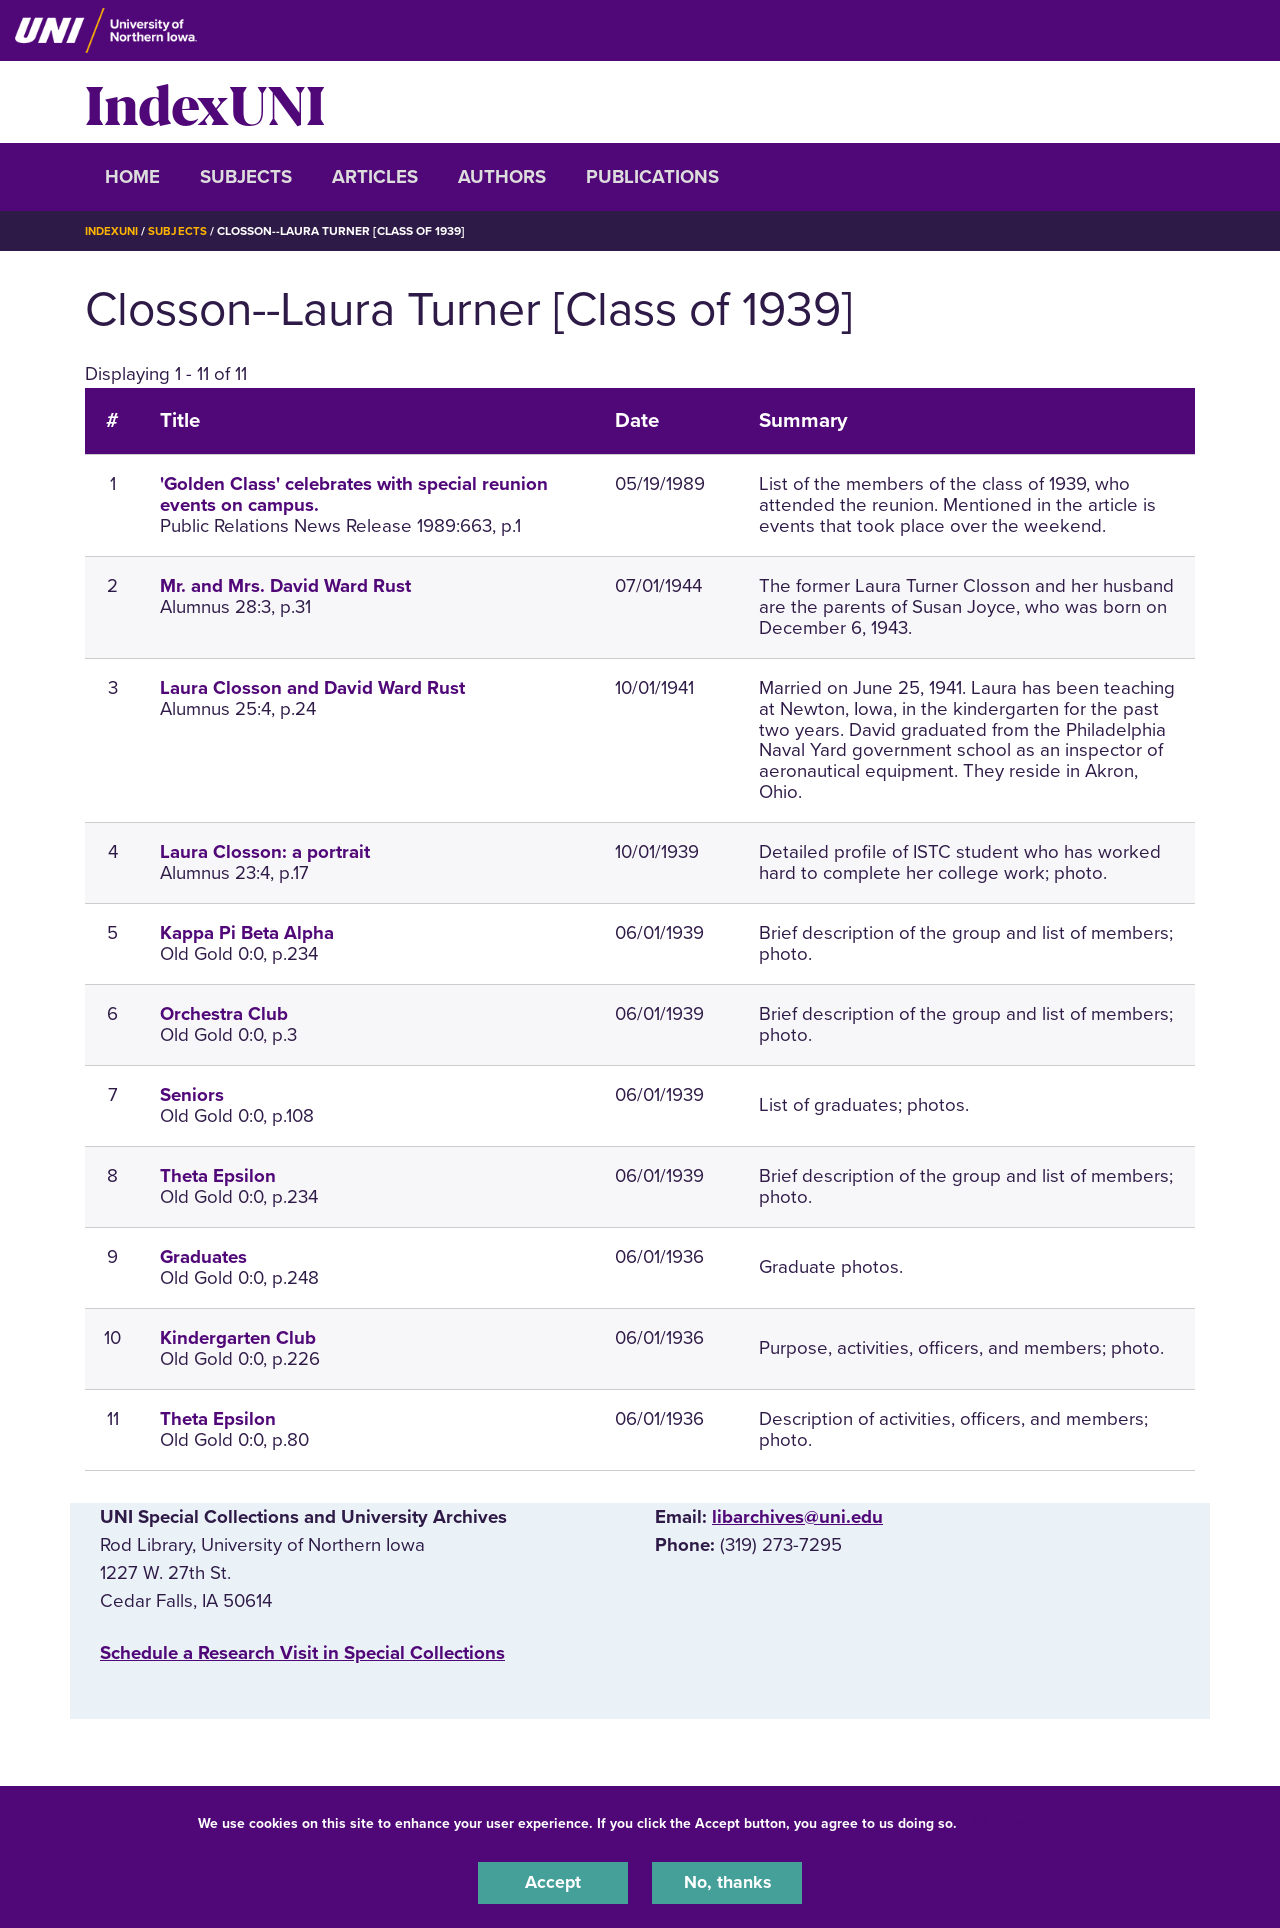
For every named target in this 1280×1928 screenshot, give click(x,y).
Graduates (203, 1256)
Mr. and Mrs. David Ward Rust (285, 586)
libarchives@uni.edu (797, 1516)
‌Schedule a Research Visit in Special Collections (302, 1652)
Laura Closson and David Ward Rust (312, 687)
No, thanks (727, 1882)
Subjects (246, 177)
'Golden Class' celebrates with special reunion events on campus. (354, 494)
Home (132, 177)
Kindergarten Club (238, 1337)
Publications (652, 177)
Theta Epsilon (218, 1175)
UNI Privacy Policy (1024, 1821)
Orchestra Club (224, 1013)
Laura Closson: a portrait (265, 852)
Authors (502, 177)
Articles (375, 177)
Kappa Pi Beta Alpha (247, 933)
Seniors (192, 1094)
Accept (553, 1882)
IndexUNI (205, 102)
